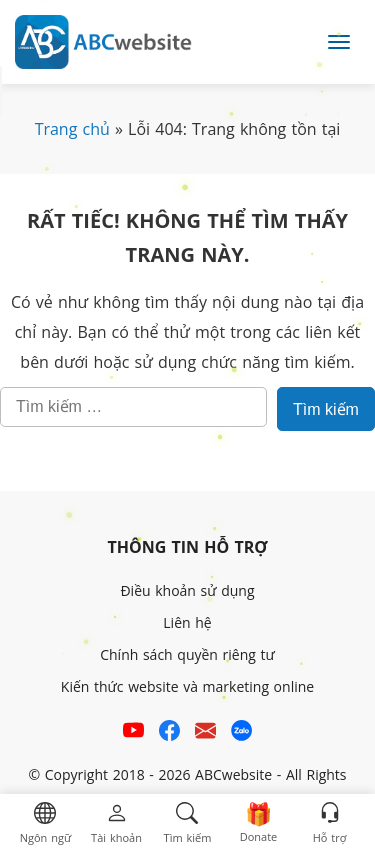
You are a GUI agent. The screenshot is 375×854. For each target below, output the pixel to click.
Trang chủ (72, 129)
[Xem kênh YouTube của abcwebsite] (133, 733)
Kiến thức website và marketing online (187, 686)
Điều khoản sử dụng (187, 590)
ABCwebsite (233, 774)
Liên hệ (187, 622)
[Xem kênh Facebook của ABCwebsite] (169, 733)
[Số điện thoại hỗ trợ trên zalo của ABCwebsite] (241, 733)
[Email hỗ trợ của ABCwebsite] (205, 733)
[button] (45, 824)
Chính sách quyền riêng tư (187, 654)
